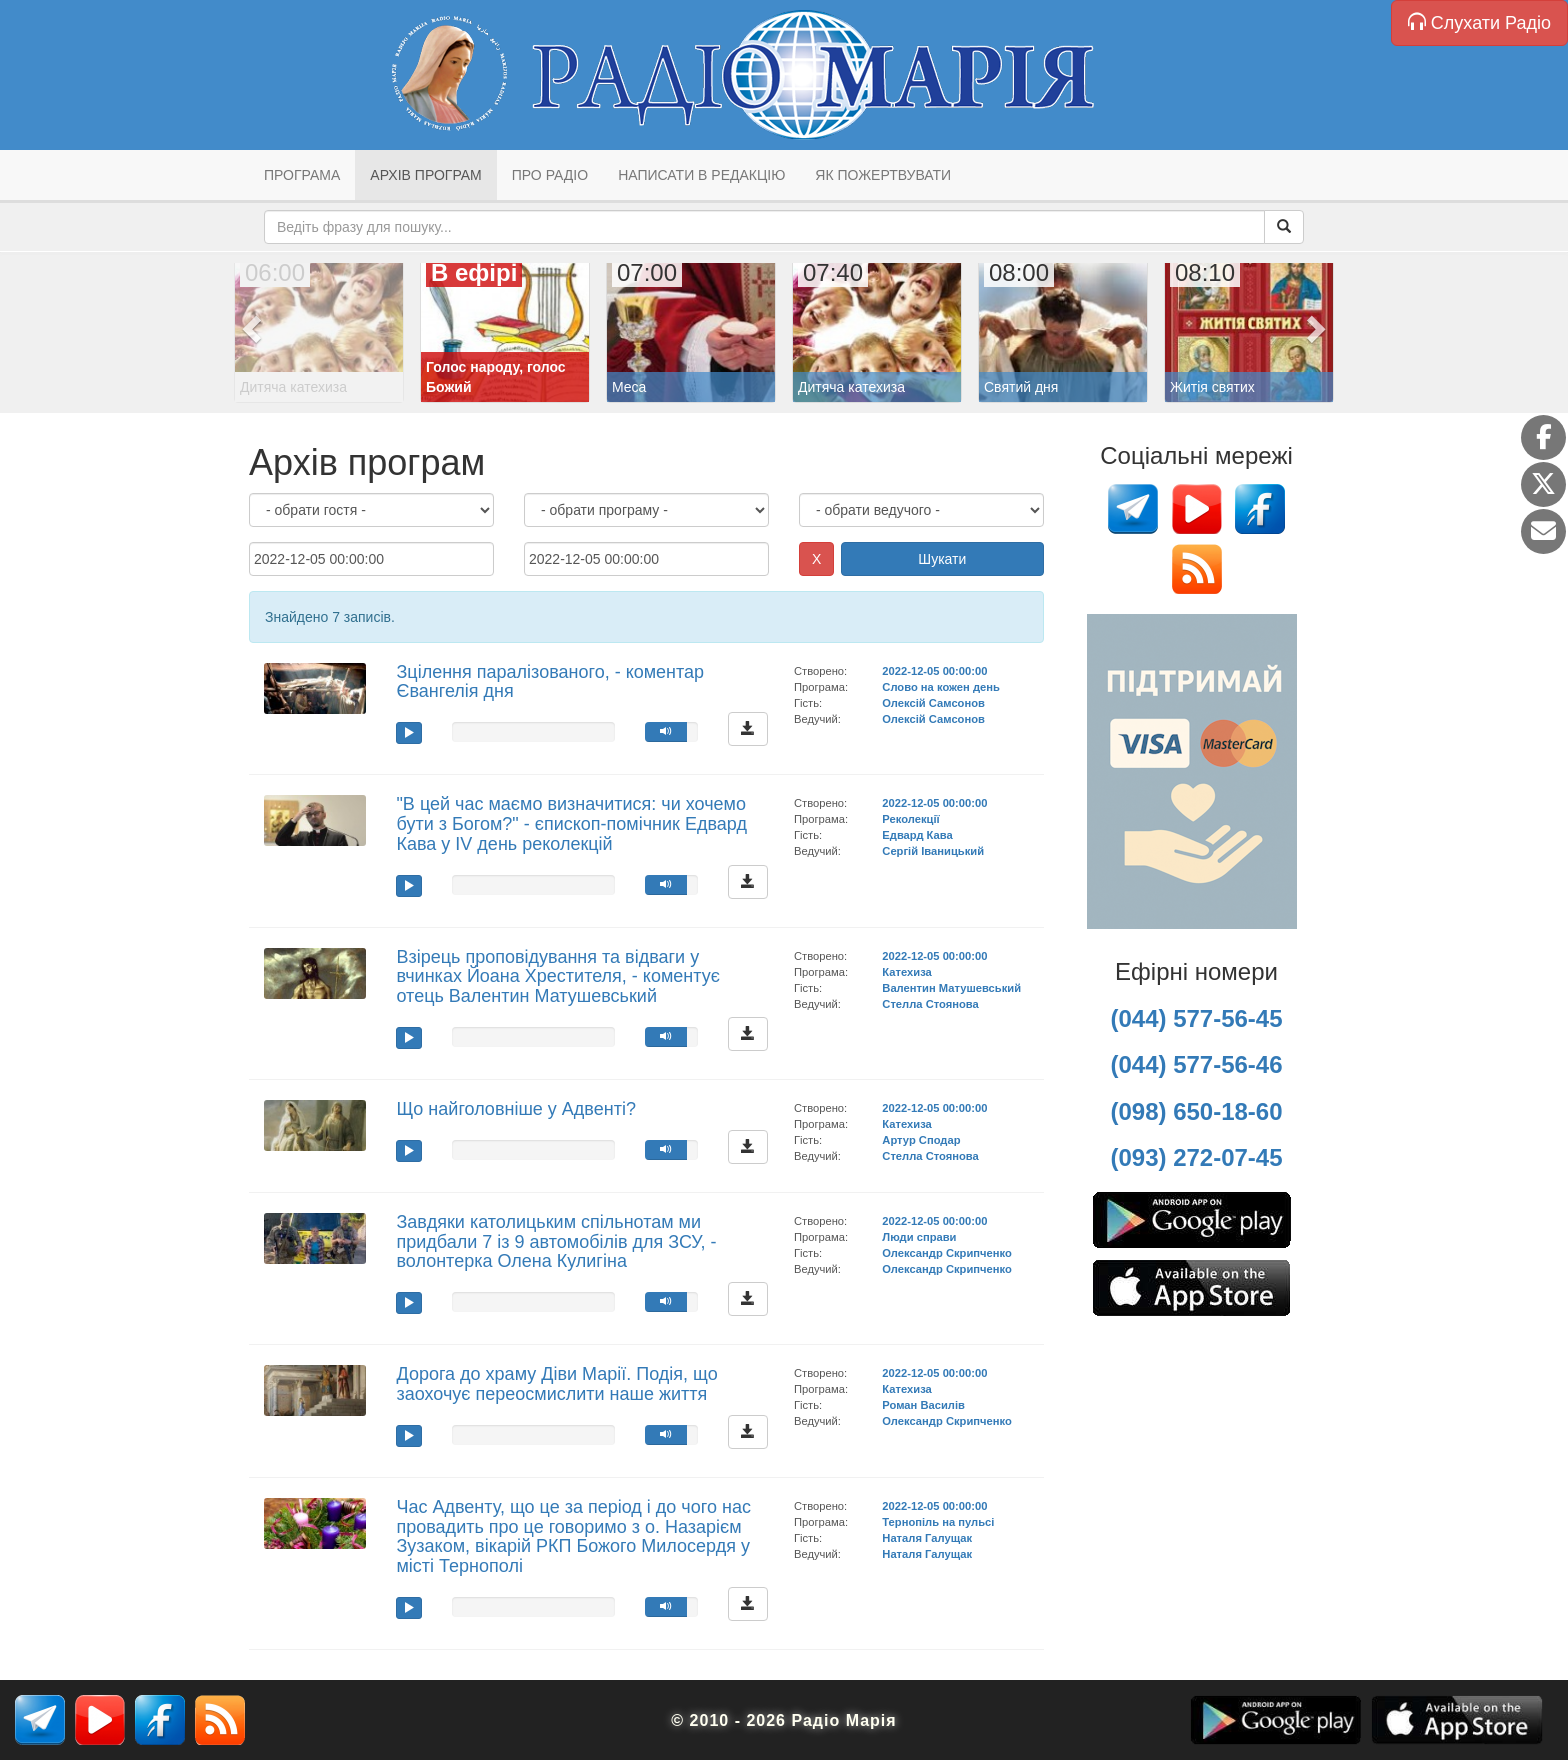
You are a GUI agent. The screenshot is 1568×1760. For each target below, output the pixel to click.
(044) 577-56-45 (1196, 1018)
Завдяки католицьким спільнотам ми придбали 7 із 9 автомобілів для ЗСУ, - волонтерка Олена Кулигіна (556, 1242)
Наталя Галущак (927, 1538)
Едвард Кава (917, 835)
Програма (302, 175)
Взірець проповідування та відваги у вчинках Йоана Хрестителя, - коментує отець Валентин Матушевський (557, 977)
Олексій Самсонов (933, 703)
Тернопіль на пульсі (938, 1522)
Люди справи (919, 1237)
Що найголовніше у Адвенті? (515, 1109)
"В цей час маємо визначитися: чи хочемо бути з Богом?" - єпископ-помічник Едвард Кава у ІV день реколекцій (571, 824)
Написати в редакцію (701, 175)
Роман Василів (923, 1405)
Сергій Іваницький (933, 851)
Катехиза (906, 972)
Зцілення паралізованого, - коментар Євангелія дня (550, 682)
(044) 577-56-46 (1196, 1064)
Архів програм (425, 175)
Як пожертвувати (883, 175)
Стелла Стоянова (930, 1004)
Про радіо (550, 175)
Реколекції (910, 819)
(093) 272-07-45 (1196, 1157)
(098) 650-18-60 (1196, 1111)
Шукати (942, 559)
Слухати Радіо (1479, 22)
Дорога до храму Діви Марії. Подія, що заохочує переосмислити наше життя (556, 1384)
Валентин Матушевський (951, 988)
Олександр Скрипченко (946, 1253)
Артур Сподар (921, 1140)
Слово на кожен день (941, 687)
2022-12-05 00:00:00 (934, 671)
